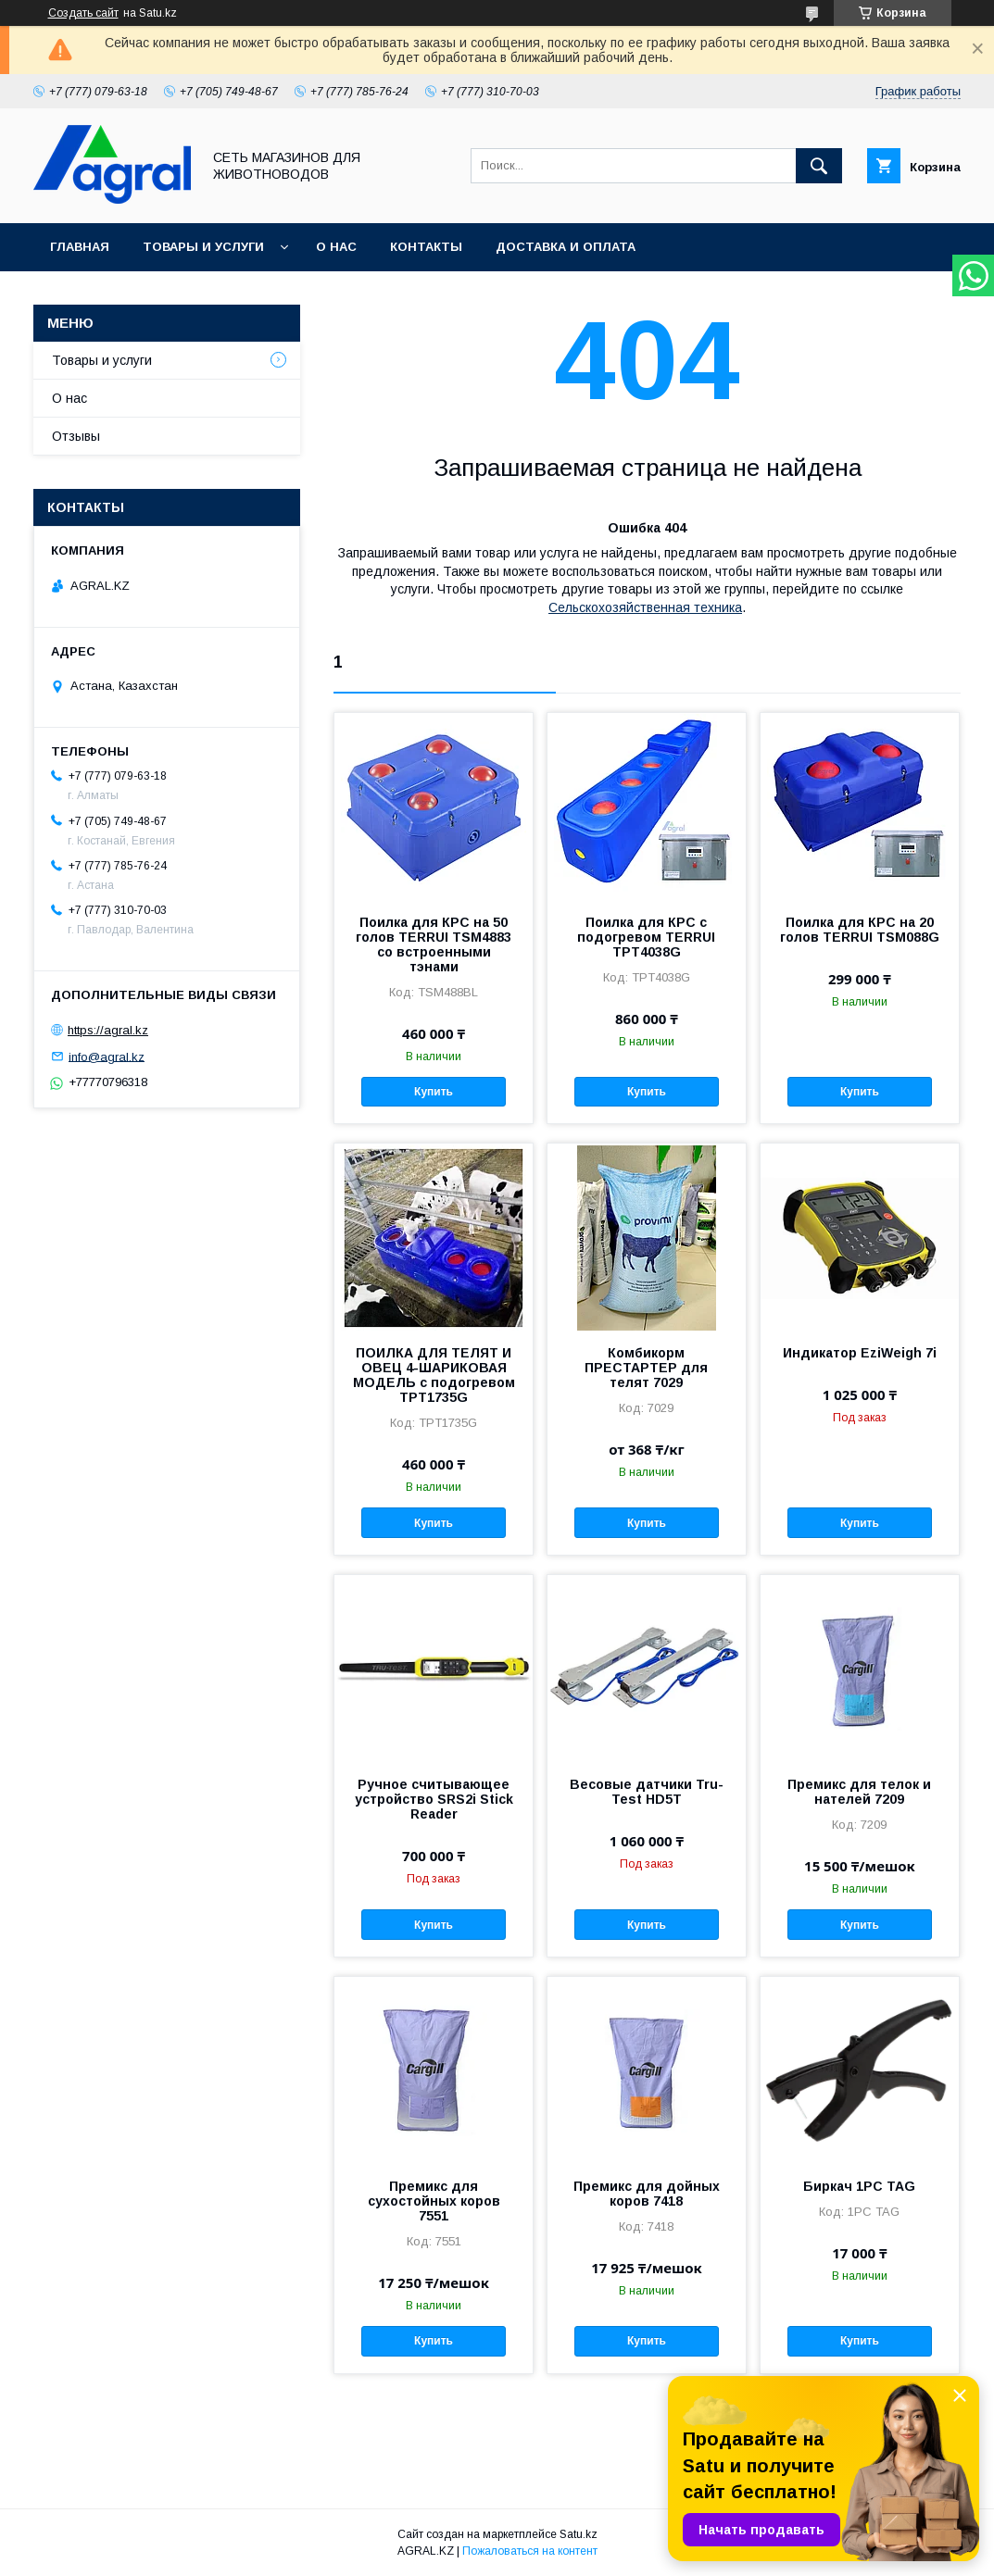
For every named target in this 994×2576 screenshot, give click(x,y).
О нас (336, 247)
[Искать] (819, 165)
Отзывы (76, 436)
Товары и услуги (203, 247)
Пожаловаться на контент (530, 2551)
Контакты (426, 247)
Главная (79, 247)
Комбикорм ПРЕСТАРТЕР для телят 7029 (646, 1367)
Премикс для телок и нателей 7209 (859, 1792)
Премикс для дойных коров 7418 (646, 2193)
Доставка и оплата (565, 247)
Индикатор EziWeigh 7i (860, 1352)
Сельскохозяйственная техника (645, 607)
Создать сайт (83, 12)
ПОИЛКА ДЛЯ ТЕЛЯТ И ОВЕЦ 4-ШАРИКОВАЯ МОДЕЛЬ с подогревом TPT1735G (434, 1375)
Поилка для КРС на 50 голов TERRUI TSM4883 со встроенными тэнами (433, 944)
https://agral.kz (108, 1030)
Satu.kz (579, 2534)
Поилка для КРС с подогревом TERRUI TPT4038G (646, 937)
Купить (433, 1091)
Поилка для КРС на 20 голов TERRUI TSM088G (859, 929)
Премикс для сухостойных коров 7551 (434, 2201)
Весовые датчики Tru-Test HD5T (646, 1792)
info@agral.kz (107, 1056)
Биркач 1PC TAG (859, 2186)
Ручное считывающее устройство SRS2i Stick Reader (434, 1799)
